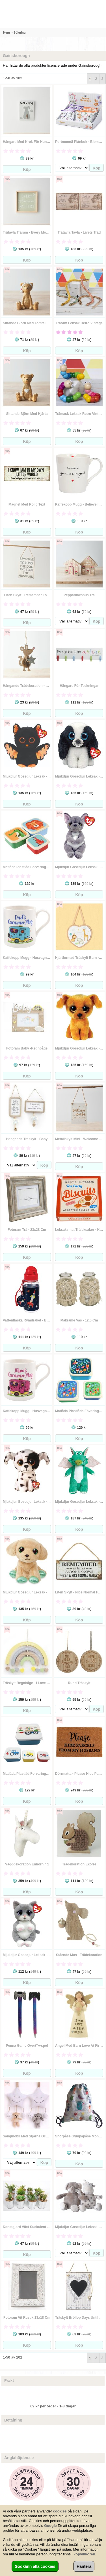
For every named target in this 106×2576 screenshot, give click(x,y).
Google (50, 2525)
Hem (6, 32)
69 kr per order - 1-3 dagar (52, 2406)
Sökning (19, 32)
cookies (60, 2511)
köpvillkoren (84, 2554)
